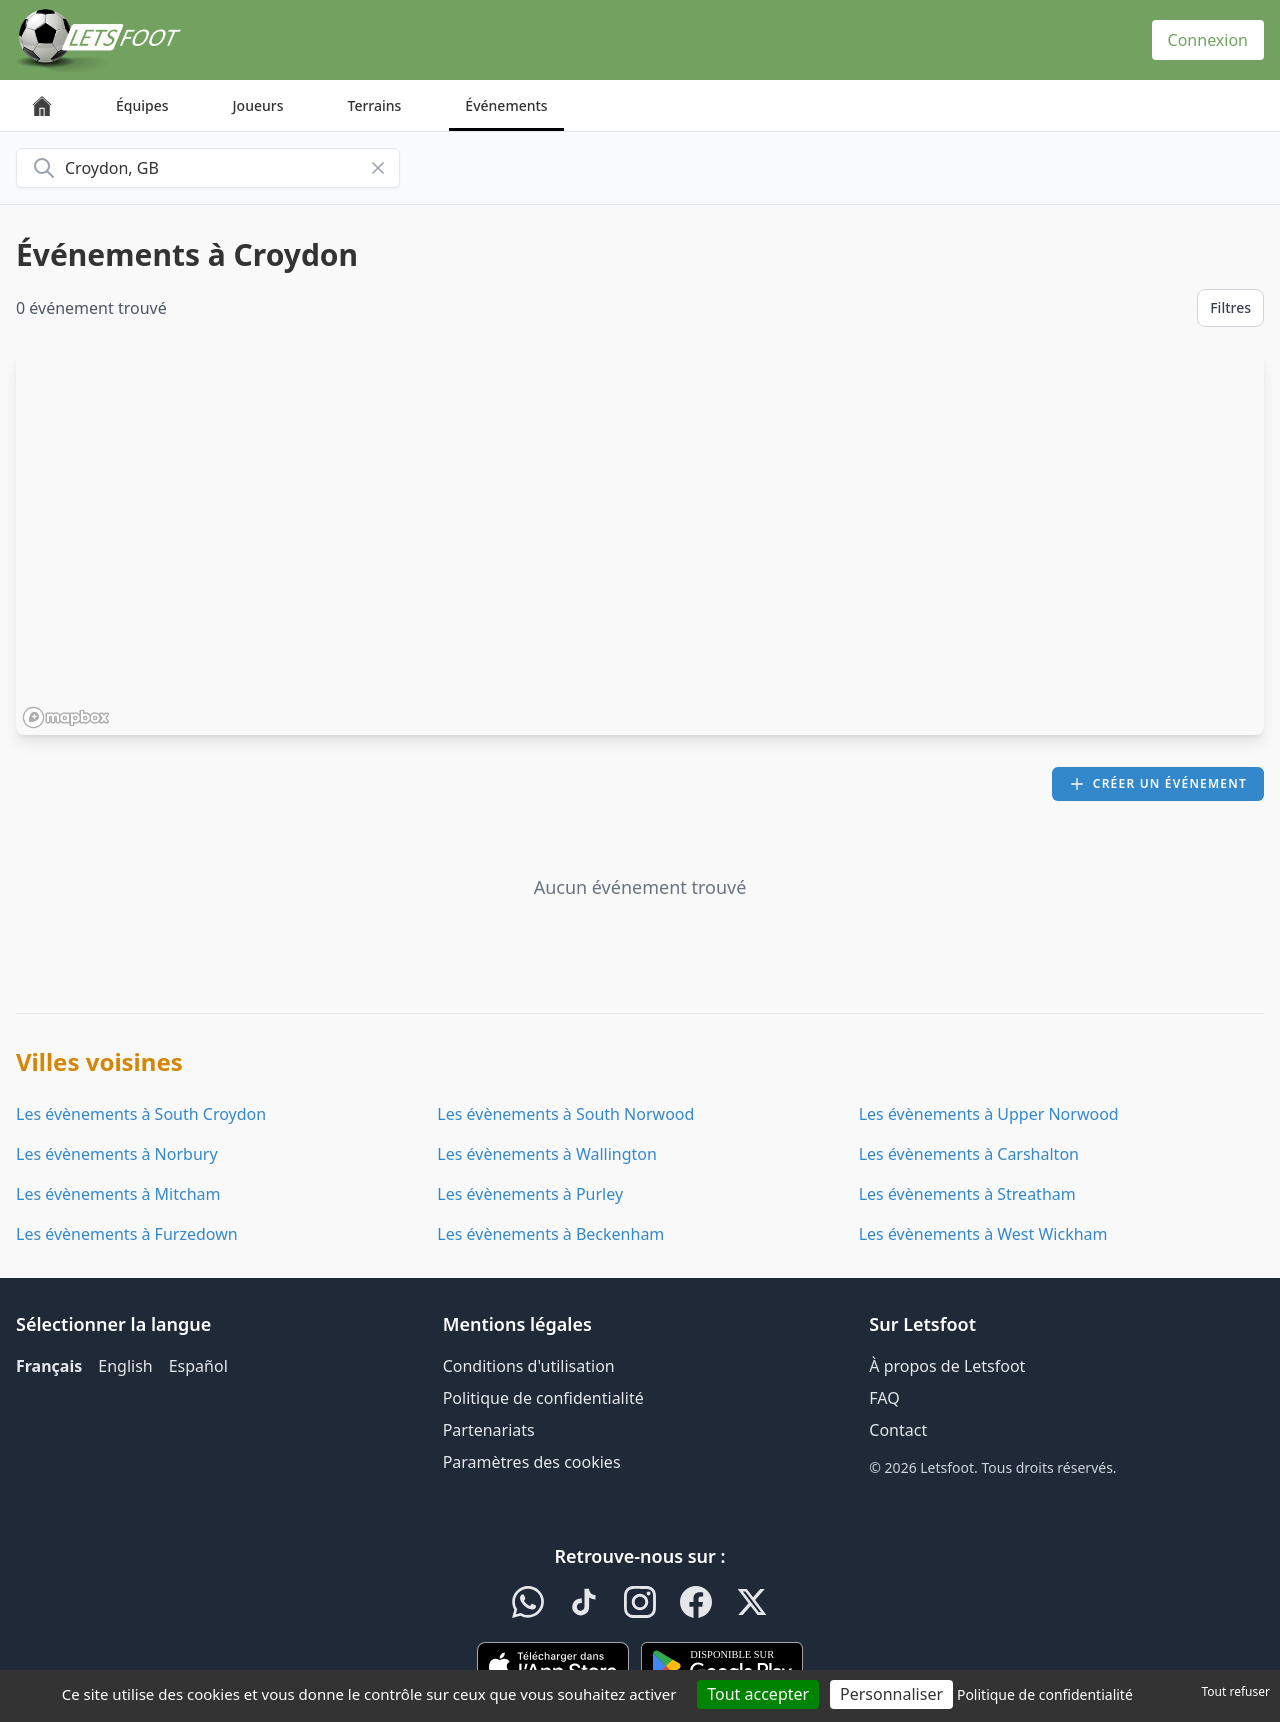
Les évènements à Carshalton (969, 1154)
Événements (506, 105)
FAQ (884, 1398)
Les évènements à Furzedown (127, 1234)
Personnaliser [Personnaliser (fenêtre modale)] (891, 1694)
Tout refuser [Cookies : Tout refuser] (1236, 1691)
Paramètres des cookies (532, 1462)
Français (49, 1366)
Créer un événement (1158, 783)
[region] (640, 543)
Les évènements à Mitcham (118, 1194)
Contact (898, 1430)
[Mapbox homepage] (66, 717)
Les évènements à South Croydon (141, 1114)
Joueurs (258, 105)
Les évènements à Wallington (547, 1154)
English (125, 1366)
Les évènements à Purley (530, 1194)
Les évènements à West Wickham (983, 1234)
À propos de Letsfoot (947, 1366)
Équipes (142, 105)
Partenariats (489, 1430)
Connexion (1208, 40)
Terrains (375, 105)
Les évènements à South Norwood (565, 1114)
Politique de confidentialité (543, 1398)
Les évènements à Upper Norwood (989, 1114)
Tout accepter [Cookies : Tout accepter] (758, 1694)
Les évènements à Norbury (117, 1154)
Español (198, 1366)
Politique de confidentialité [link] (1045, 1694)
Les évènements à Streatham (967, 1194)
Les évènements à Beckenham (550, 1234)
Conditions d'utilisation (529, 1366)
